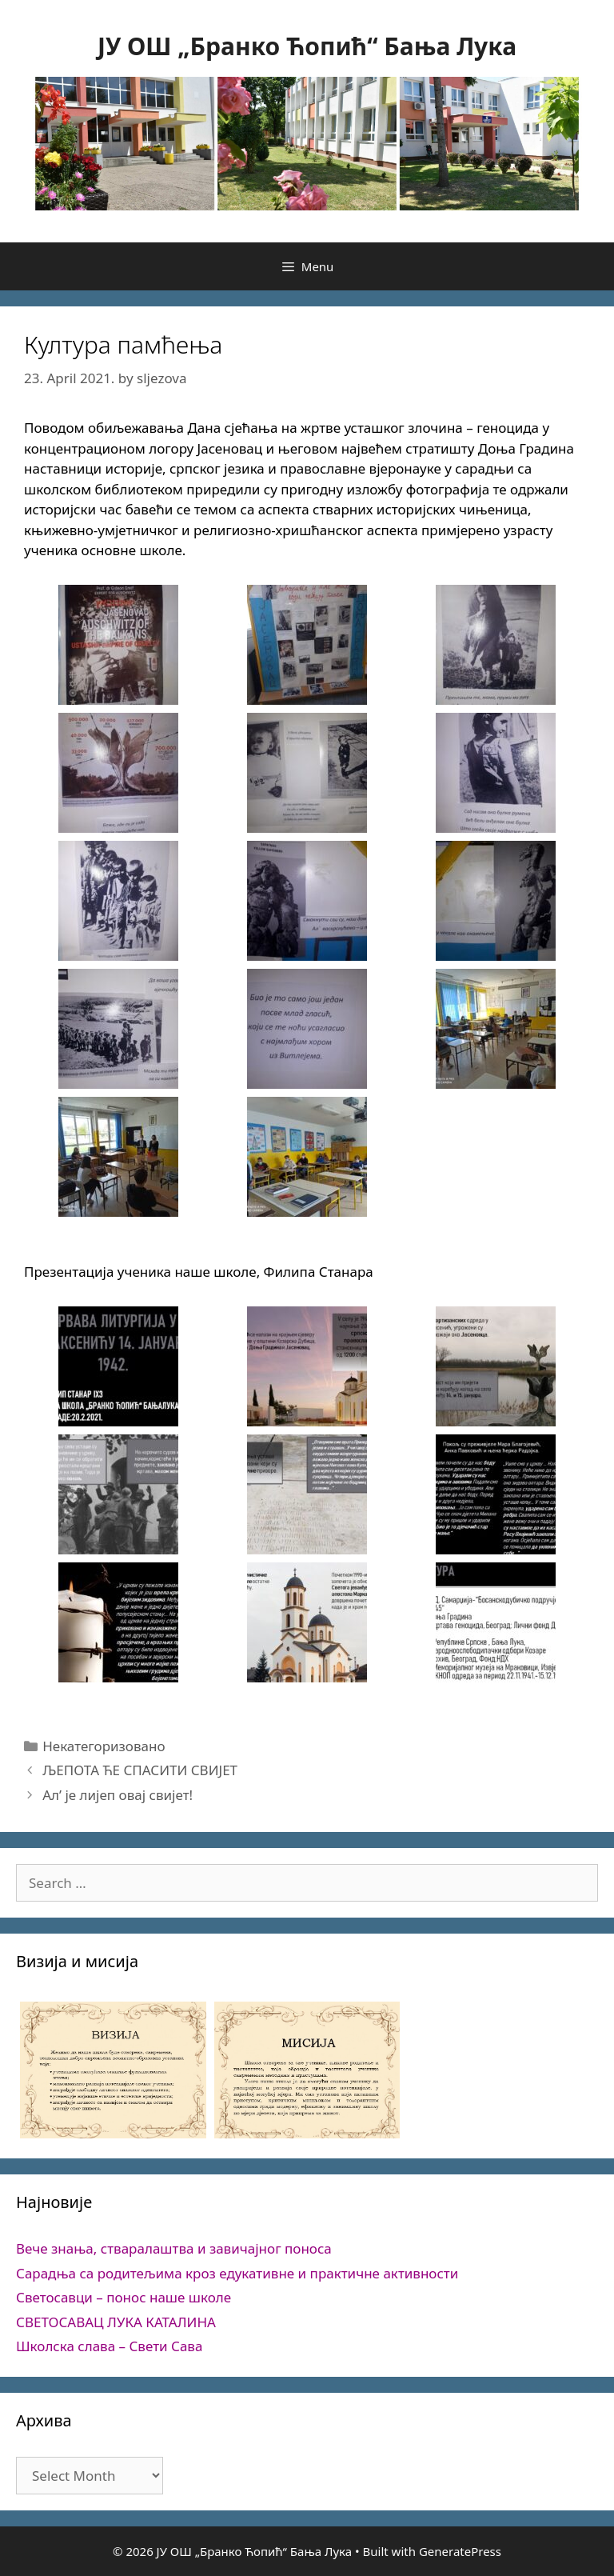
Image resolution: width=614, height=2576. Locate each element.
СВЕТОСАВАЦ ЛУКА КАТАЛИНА (116, 2322)
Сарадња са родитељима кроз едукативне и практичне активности (237, 2273)
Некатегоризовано (103, 1746)
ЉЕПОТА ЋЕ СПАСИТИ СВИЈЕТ (139, 1770)
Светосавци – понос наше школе (123, 2297)
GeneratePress (460, 2551)
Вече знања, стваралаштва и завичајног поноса (174, 2248)
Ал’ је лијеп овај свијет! (117, 1795)
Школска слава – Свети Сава (109, 2346)
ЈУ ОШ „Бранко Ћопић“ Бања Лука (307, 46)
